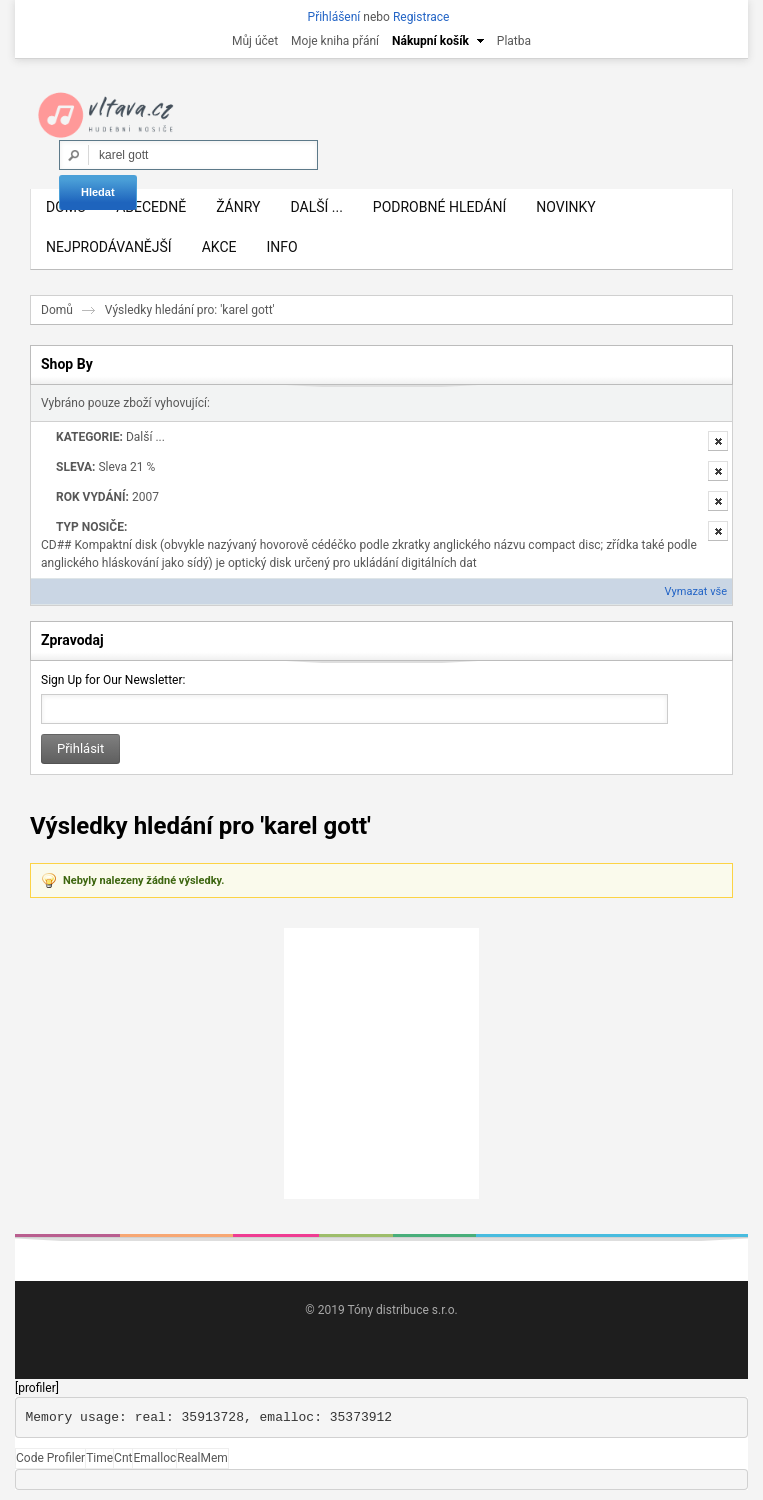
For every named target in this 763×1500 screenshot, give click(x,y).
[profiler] (37, 1388)
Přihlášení (334, 17)
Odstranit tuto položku (718, 441)
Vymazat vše (696, 591)
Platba (514, 41)
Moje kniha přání (335, 41)
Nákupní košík (430, 41)
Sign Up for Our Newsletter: (113, 680)
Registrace (421, 17)
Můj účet (255, 41)
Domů (57, 310)
